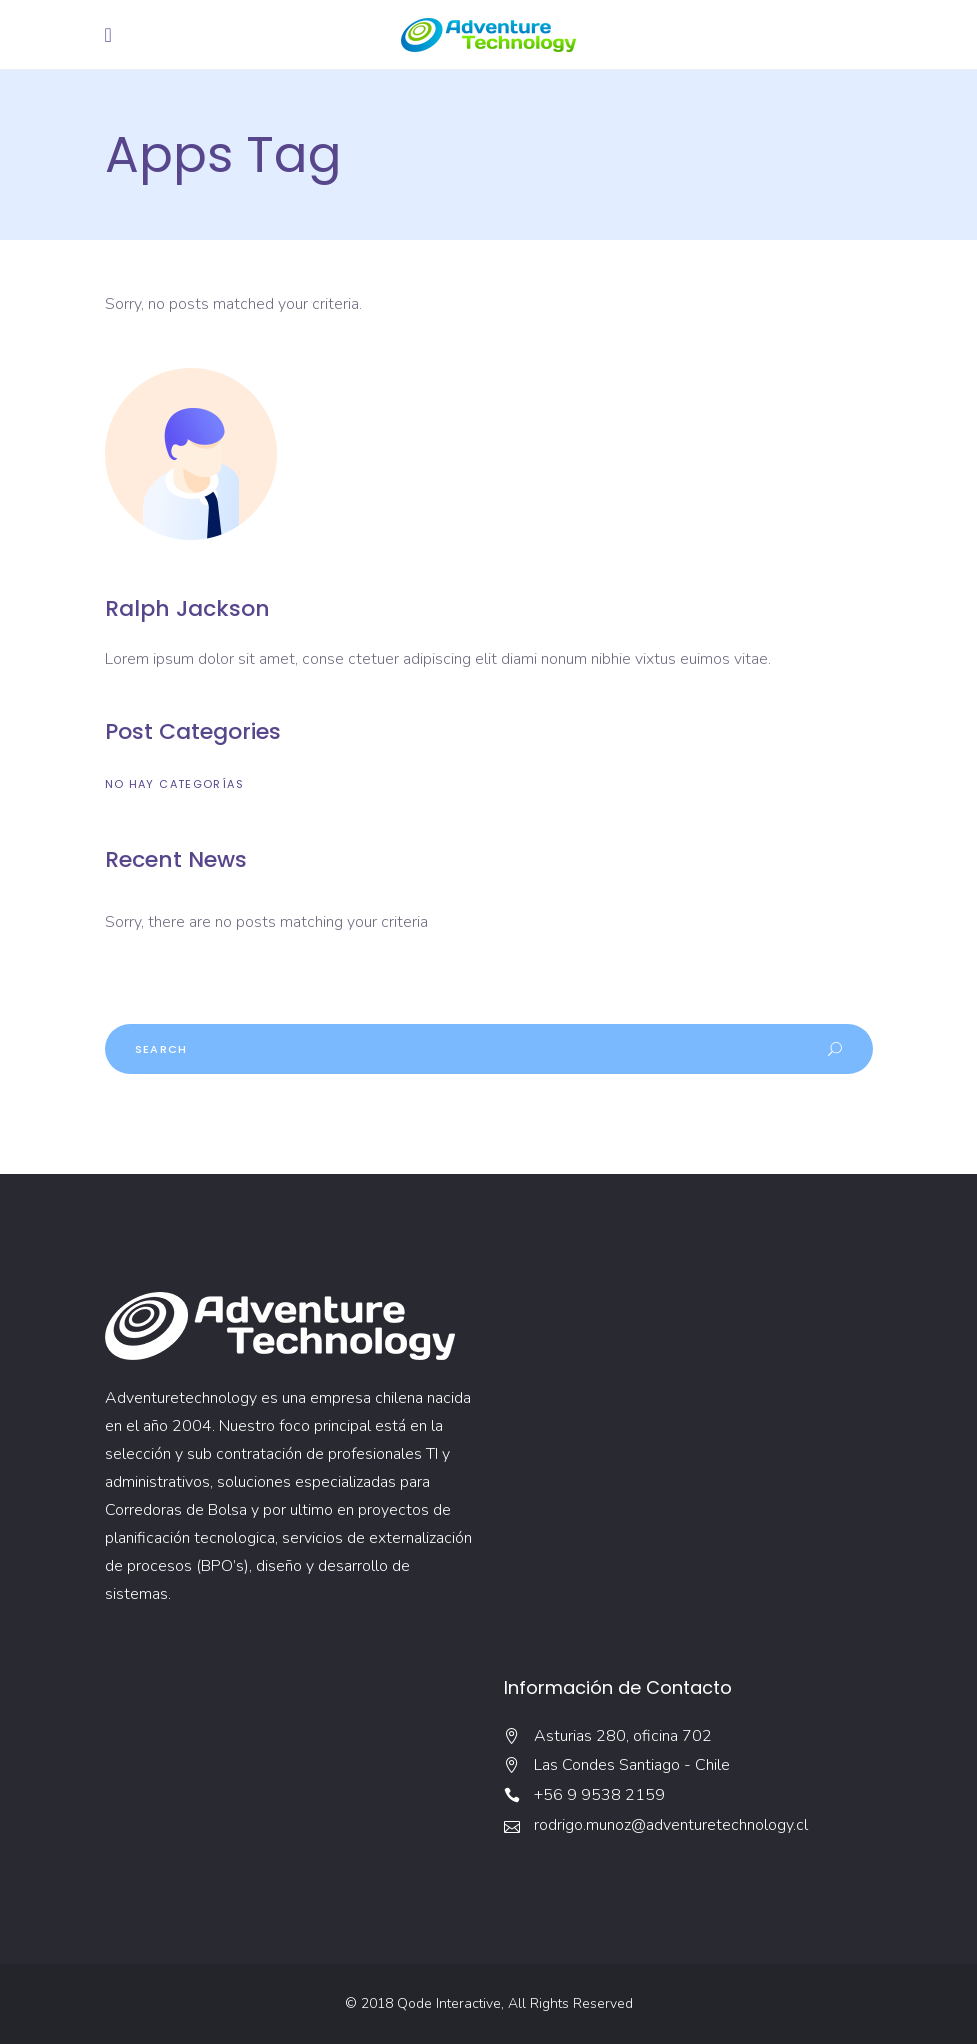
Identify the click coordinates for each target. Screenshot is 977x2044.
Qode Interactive (449, 2003)
